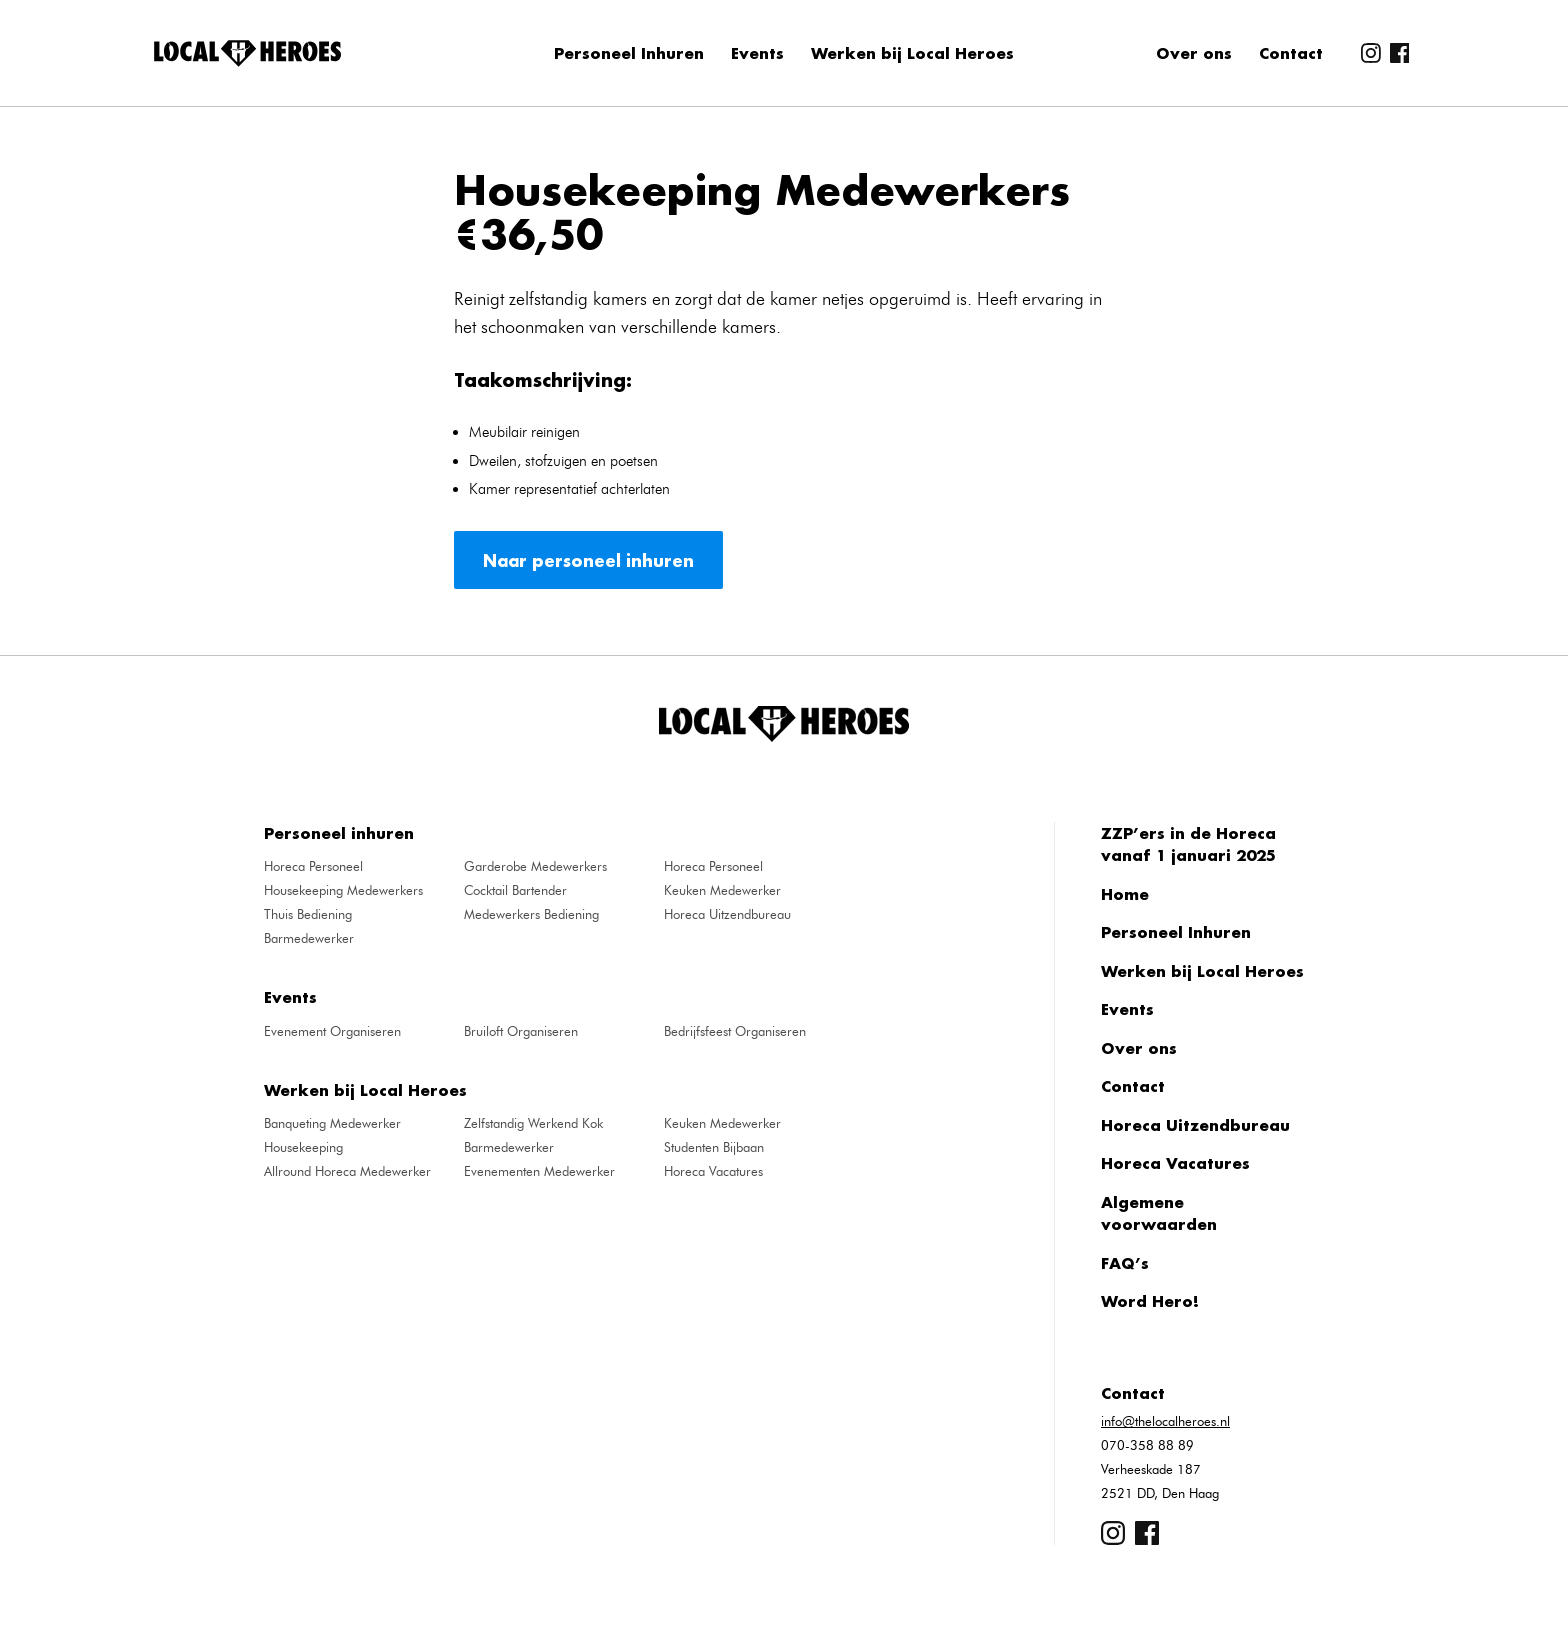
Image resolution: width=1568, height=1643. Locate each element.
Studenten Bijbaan (714, 1147)
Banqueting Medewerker (332, 1123)
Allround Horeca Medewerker (347, 1171)
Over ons (1194, 53)
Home (1125, 894)
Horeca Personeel (313, 866)
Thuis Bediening (308, 914)
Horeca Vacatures (713, 1171)
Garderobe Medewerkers (535, 866)
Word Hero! (1150, 1301)
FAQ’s (1125, 1263)
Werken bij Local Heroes (912, 53)
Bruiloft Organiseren (521, 1031)
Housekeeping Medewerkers (343, 890)
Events (757, 53)
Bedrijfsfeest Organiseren (735, 1031)
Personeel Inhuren (629, 53)
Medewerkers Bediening (531, 914)
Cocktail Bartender (515, 890)
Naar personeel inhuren (588, 560)
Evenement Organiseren (332, 1031)
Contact (1291, 53)
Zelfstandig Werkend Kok (533, 1123)
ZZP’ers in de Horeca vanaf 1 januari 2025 (1188, 844)
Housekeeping (303, 1147)
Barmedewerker (309, 938)
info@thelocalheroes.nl (1165, 1421)
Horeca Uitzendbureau (727, 914)
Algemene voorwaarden (1159, 1213)
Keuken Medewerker (722, 890)
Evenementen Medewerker (539, 1171)
